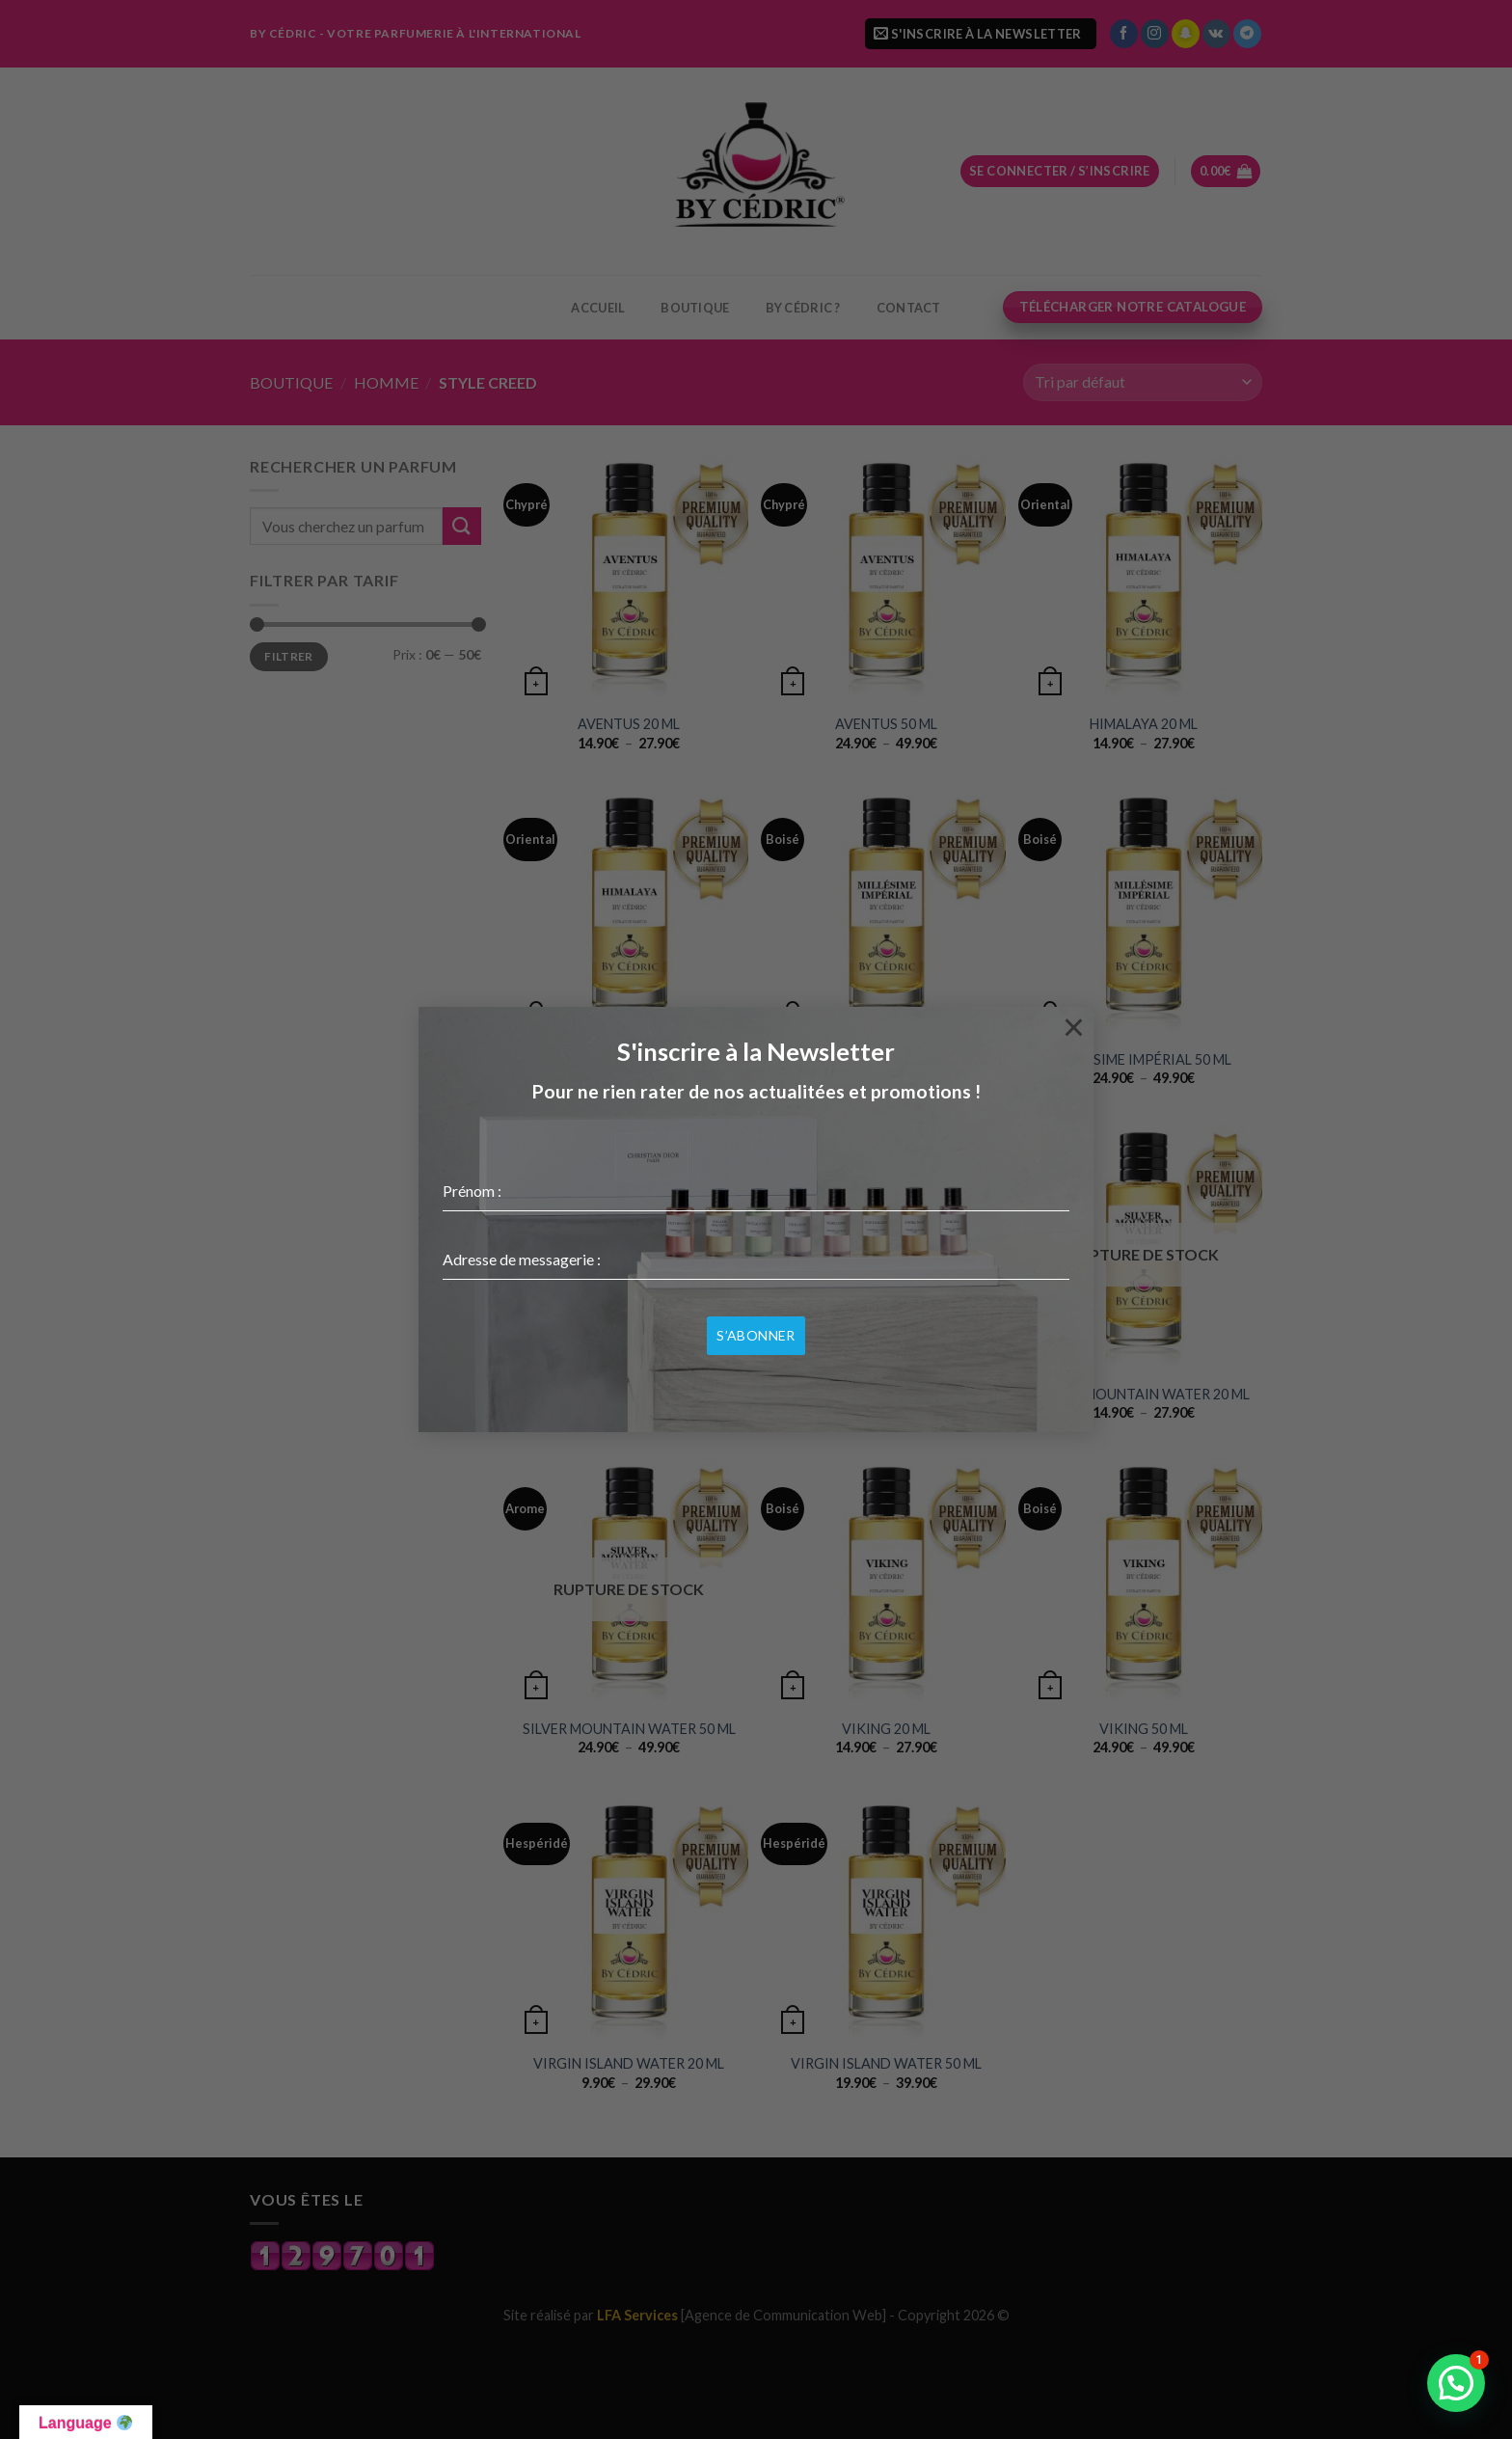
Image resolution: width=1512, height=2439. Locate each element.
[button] (1456, 2383)
